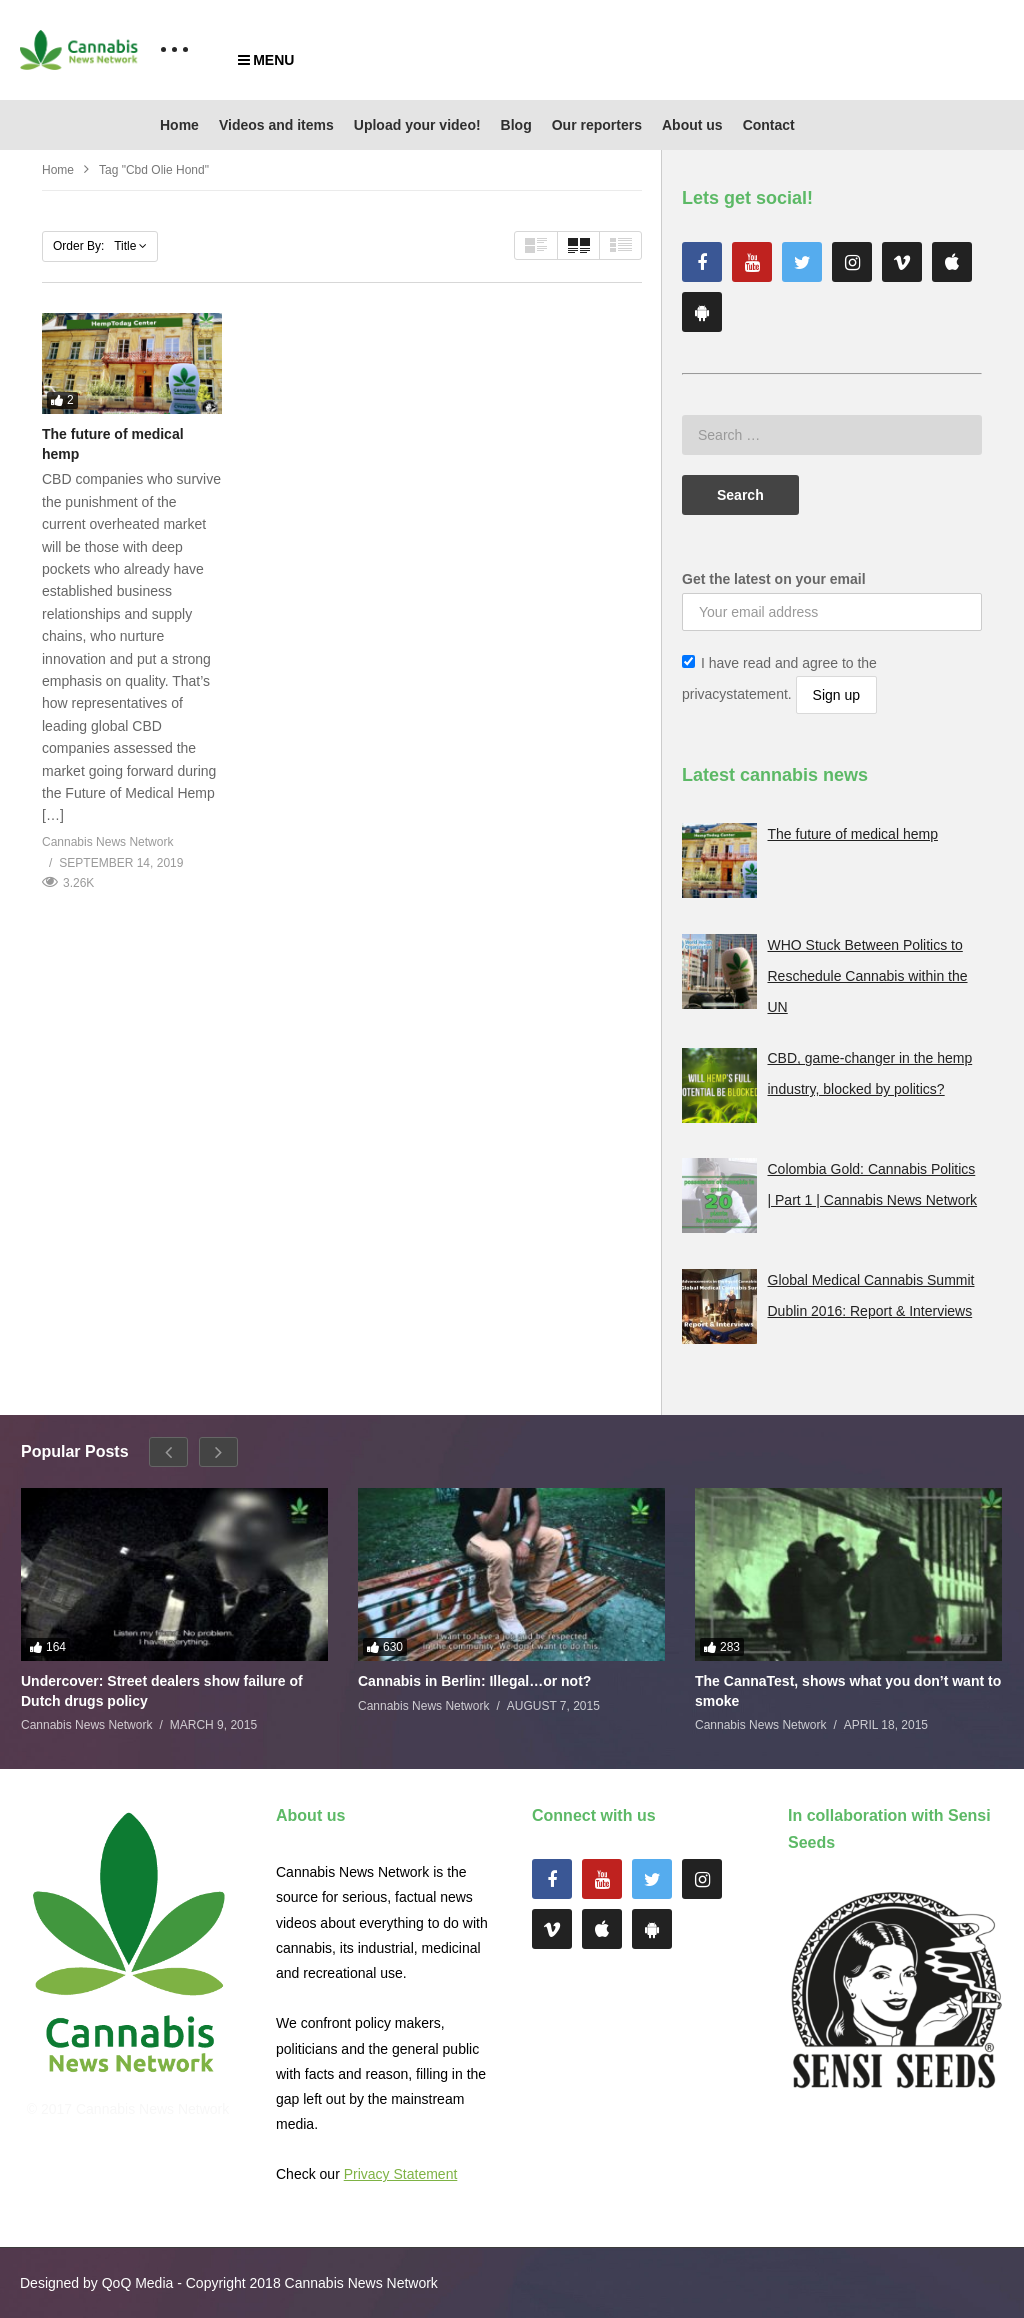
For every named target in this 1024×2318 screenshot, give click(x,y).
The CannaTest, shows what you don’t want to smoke (848, 1691)
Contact (769, 125)
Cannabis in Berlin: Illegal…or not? (474, 1681)
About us (692, 125)
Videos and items (276, 125)
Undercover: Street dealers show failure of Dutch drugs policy (162, 1691)
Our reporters (597, 125)
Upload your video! (417, 125)
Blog (516, 125)
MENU (266, 60)
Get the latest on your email (774, 579)
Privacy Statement (401, 2174)
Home (179, 125)
